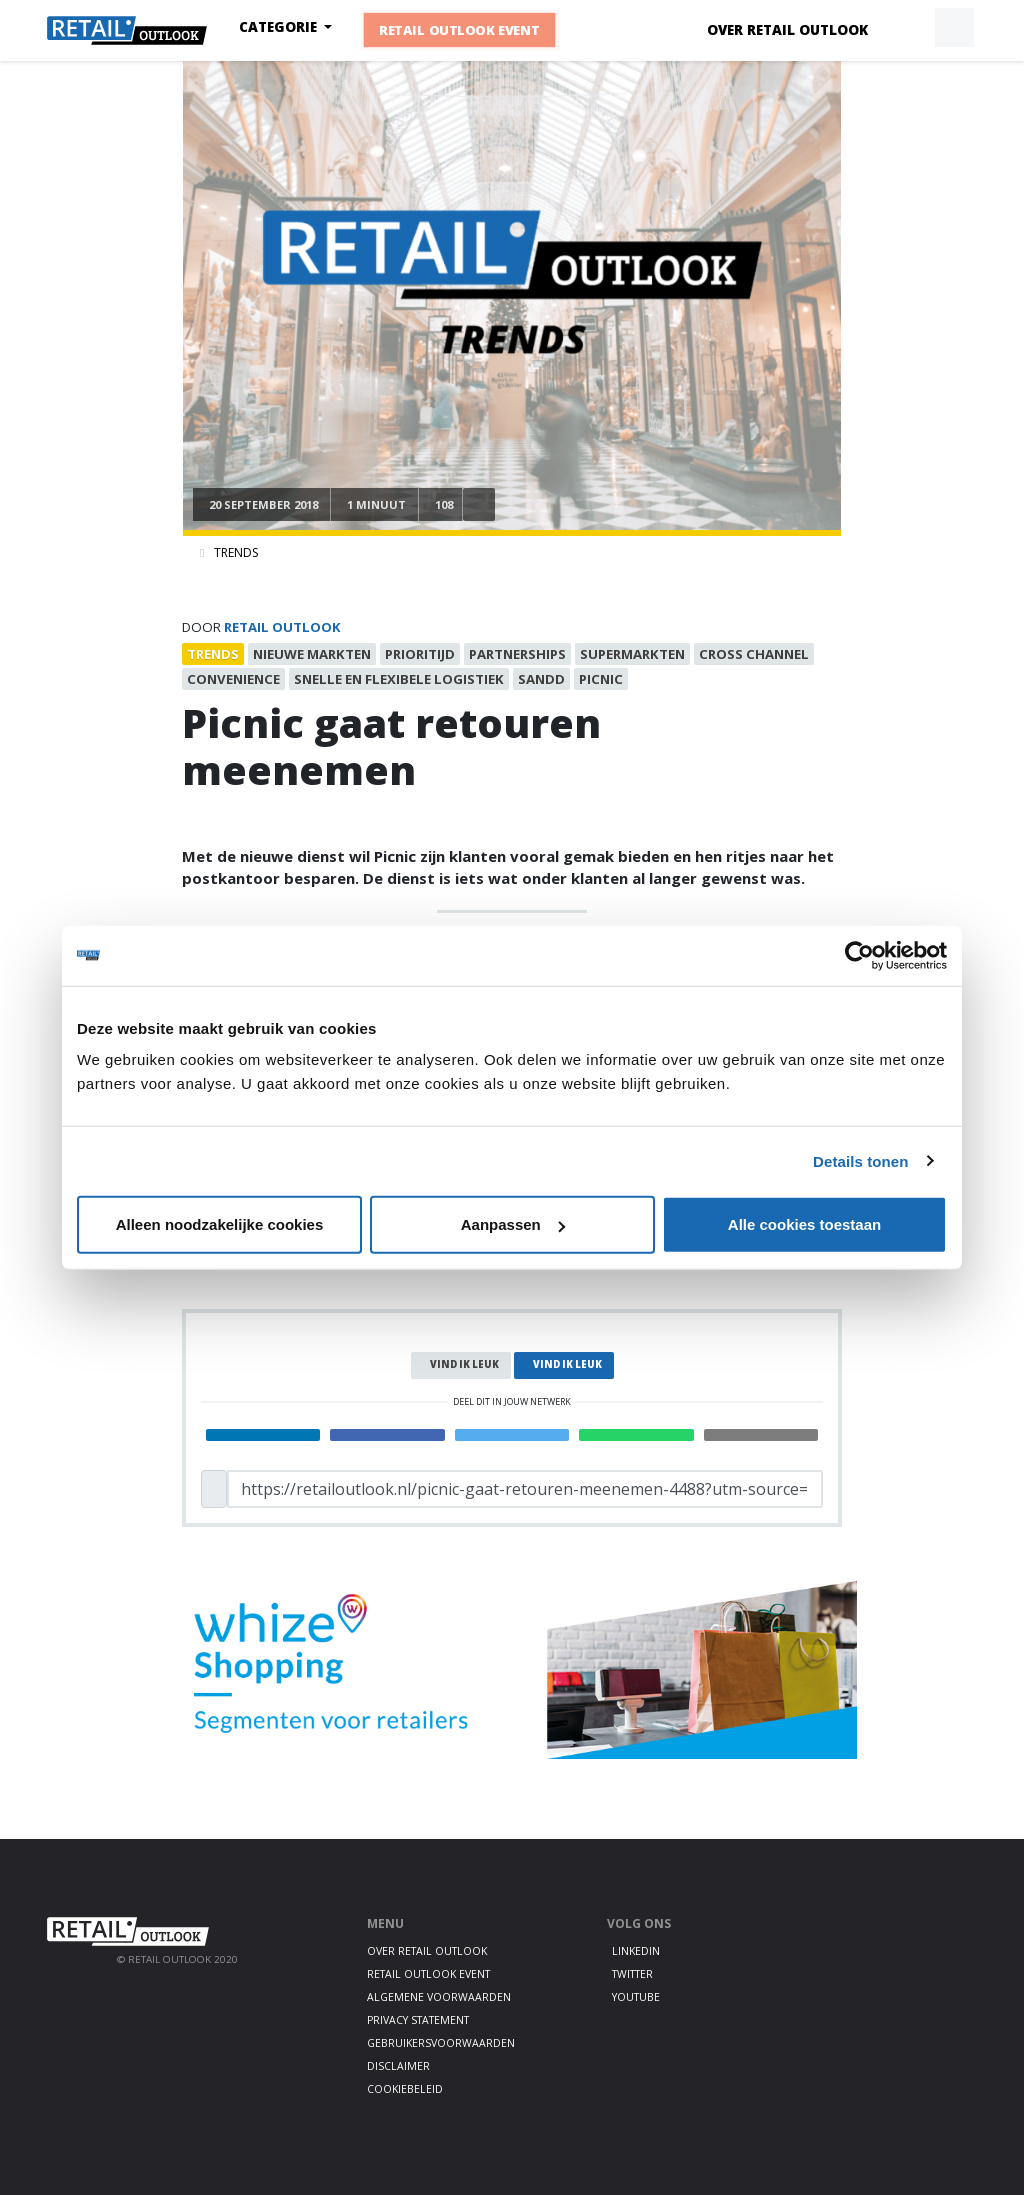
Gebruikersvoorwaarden (441, 2043)
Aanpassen (513, 1224)
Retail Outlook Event (459, 30)
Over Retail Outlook (787, 30)
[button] (908, 28)
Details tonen (860, 1160)
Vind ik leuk (464, 1364)
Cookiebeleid (405, 2089)
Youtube (636, 1997)
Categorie (280, 27)
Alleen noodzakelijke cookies (220, 1224)
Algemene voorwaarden (439, 1997)
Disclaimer (398, 2066)
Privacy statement (418, 2020)
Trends (236, 552)
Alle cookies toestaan (804, 1224)
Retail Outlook (282, 627)
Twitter (632, 1974)
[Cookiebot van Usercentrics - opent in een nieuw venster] (859, 955)
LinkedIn (636, 1951)
